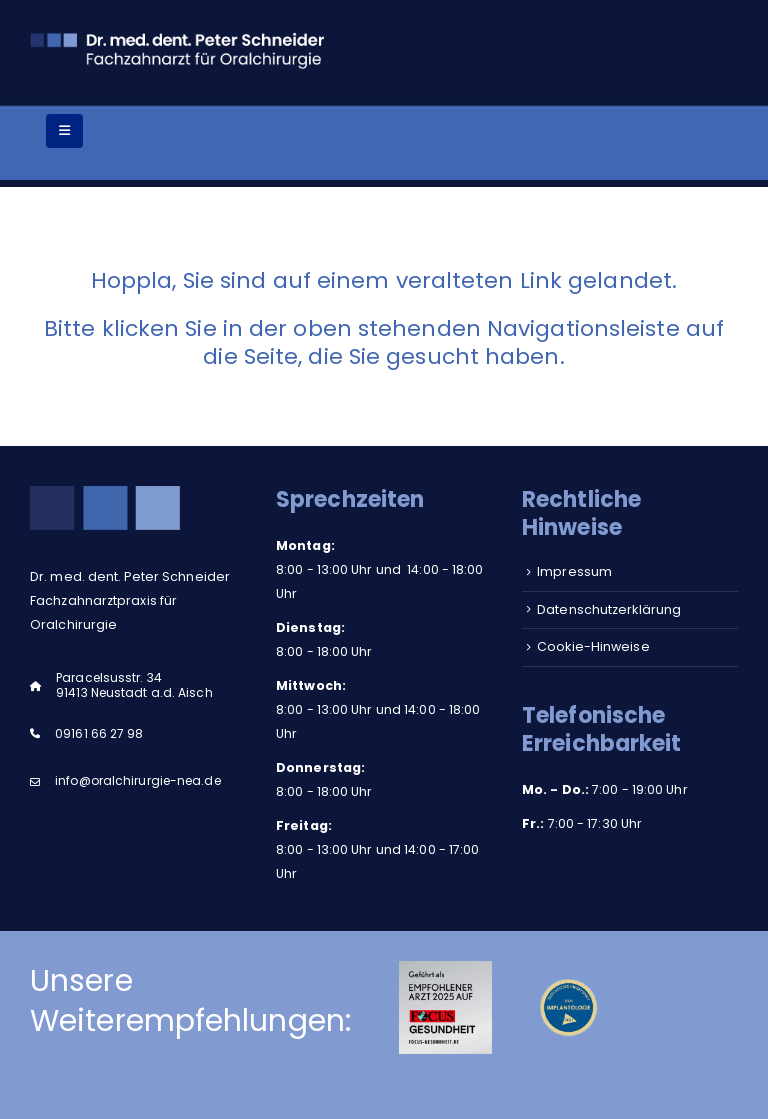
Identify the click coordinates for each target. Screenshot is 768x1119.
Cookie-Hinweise (593, 646)
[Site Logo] (180, 48)
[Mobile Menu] (64, 131)
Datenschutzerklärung (609, 609)
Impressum (574, 571)
